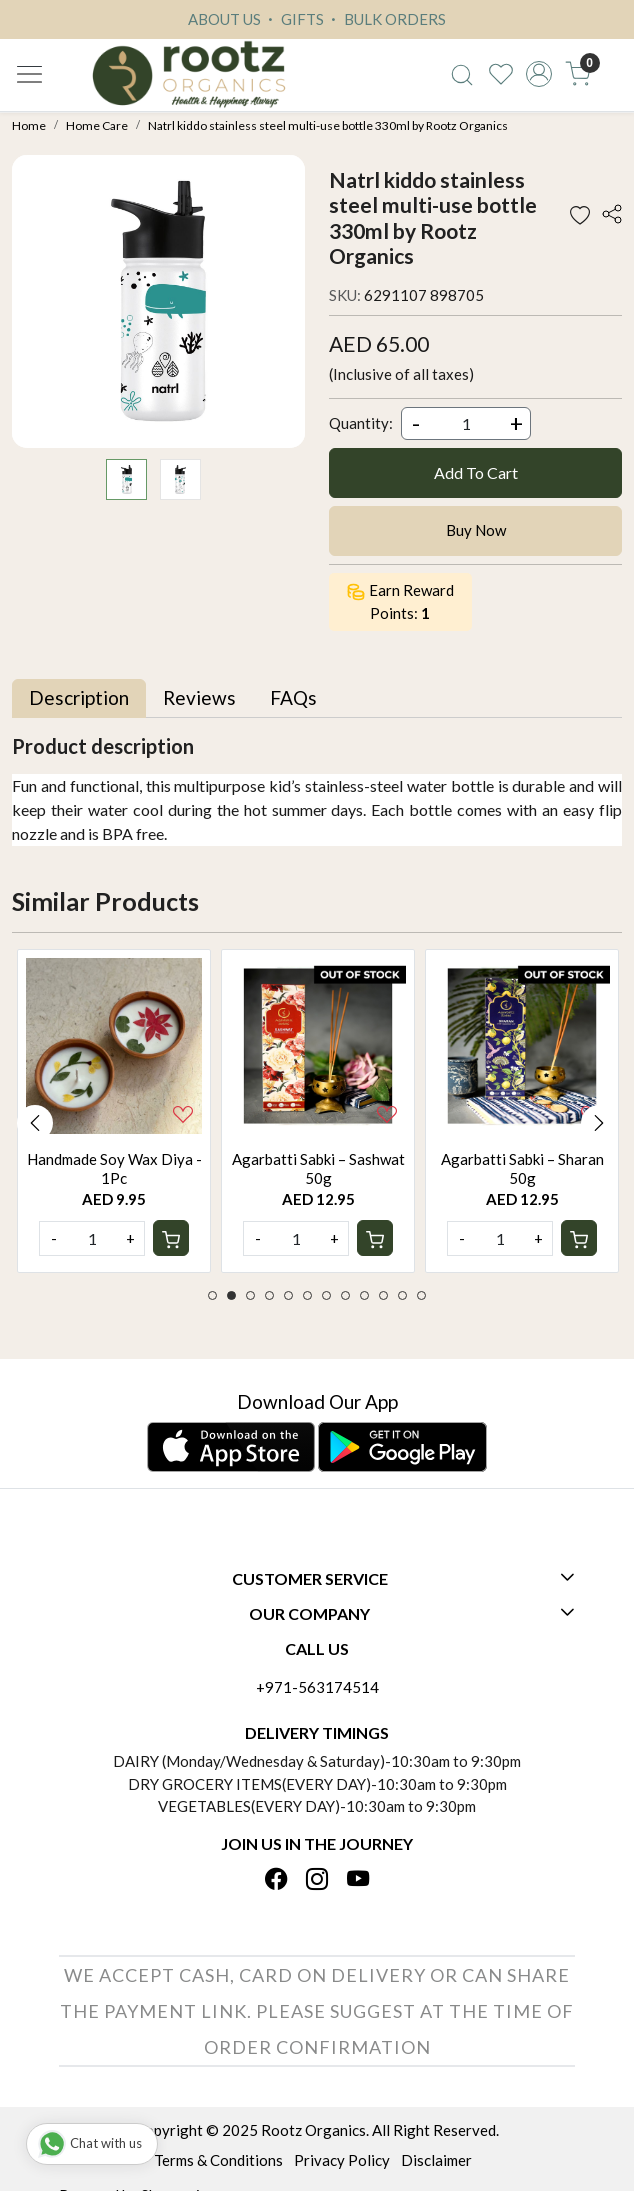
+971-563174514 (317, 1687)
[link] (461, 74)
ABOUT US (224, 19)
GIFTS (293, 19)
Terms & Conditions (218, 2160)
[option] (114, 1111)
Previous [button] (35, 1123)
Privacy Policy (342, 2160)
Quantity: (361, 423)
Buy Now (476, 530)
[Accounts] (539, 74)
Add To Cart (476, 472)
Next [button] (599, 1123)
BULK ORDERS (386, 19)
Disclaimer (436, 2160)
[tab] (79, 698)
